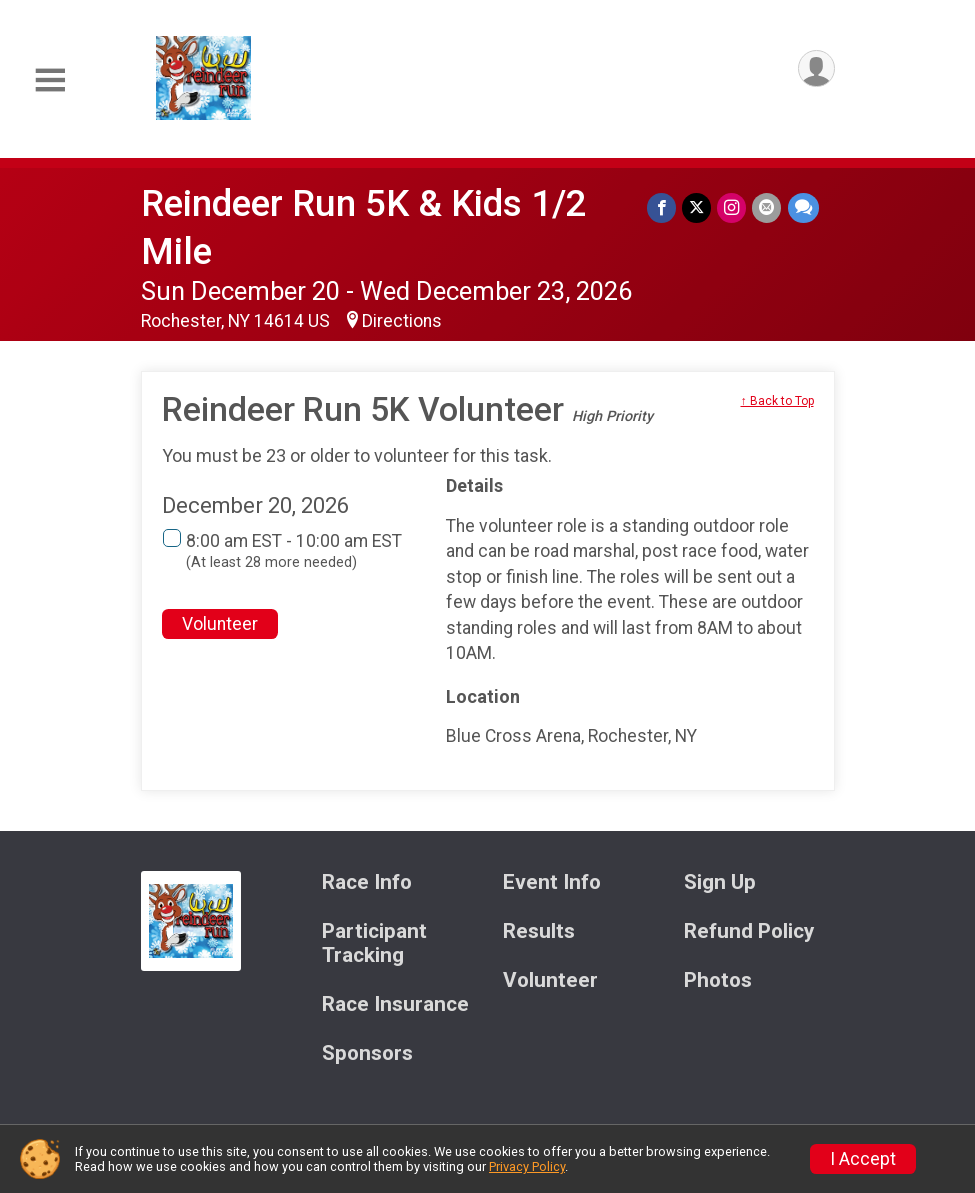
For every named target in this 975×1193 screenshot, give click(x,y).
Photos (718, 980)
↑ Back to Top (777, 401)
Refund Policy (749, 931)
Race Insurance (395, 1004)
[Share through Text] (803, 207)
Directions (402, 321)
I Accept (863, 1159)
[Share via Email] (767, 207)
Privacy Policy (527, 1166)
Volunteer (220, 624)
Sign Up (720, 882)
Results (539, 931)
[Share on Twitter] (697, 207)
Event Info (552, 882)
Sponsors (367, 1053)
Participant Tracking (374, 943)
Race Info (367, 882)
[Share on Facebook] (662, 207)
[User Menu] (816, 68)
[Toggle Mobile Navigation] (50, 80)
